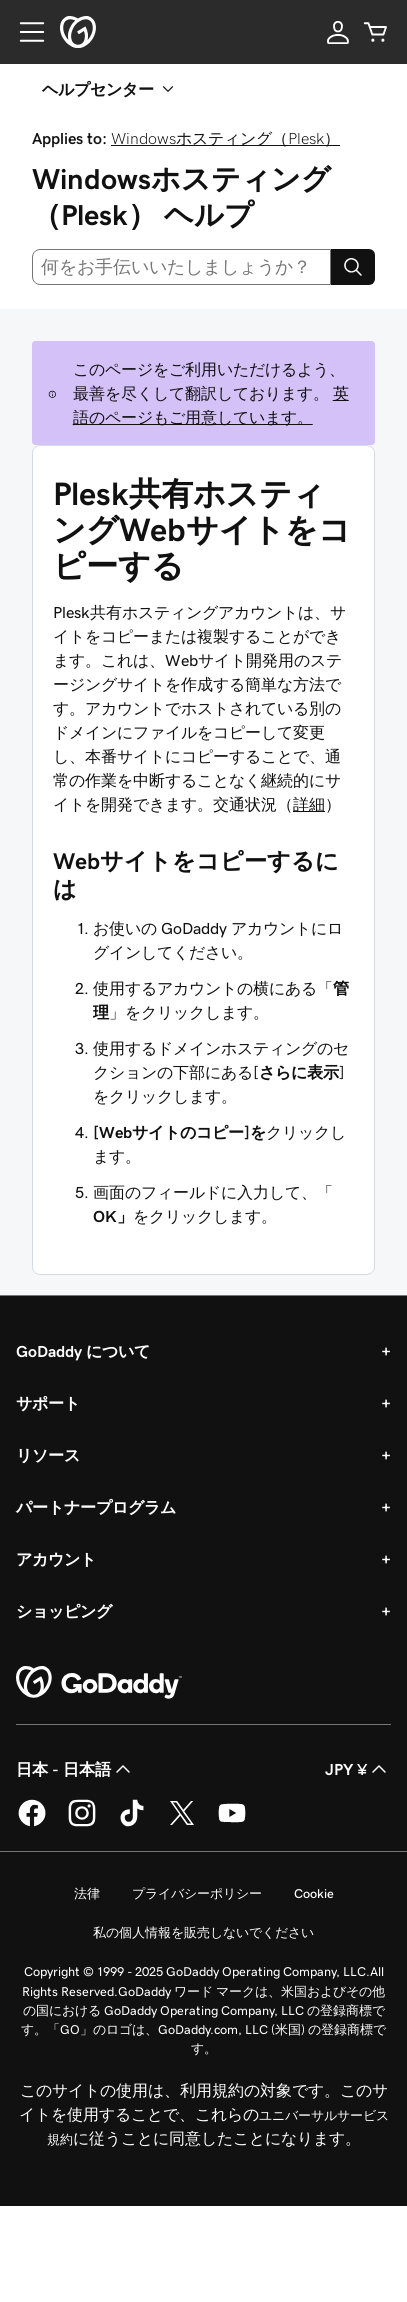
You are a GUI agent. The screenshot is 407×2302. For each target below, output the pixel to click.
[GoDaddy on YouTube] (232, 1823)
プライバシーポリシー (197, 1893)
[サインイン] (338, 32)
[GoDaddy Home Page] (99, 1683)
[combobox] (181, 267)
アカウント (56, 1559)
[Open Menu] (24, 32)
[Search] (353, 267)
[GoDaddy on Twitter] (182, 1823)
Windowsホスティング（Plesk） (225, 138)
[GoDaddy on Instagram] (82, 1823)
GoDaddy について (83, 1351)
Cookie (314, 1893)
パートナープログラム (96, 1507)
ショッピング (64, 1611)
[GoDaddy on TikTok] (132, 1823)
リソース (48, 1455)
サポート (48, 1403)
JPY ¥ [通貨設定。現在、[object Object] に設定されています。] (358, 1769)
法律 (87, 1893)
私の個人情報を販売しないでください (203, 1932)
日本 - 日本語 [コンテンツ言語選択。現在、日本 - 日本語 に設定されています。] (75, 1769)
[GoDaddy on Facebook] (32, 1823)
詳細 (309, 804)
